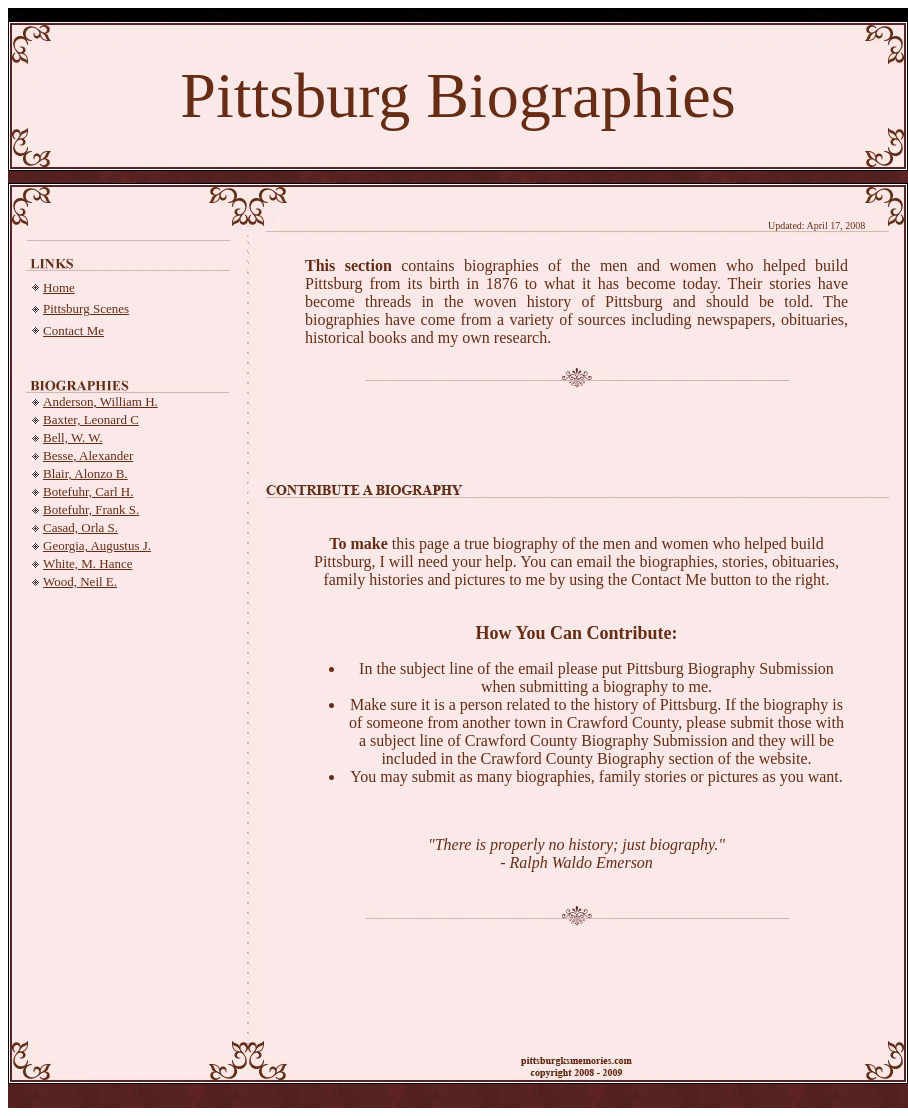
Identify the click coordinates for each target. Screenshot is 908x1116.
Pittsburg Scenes (86, 308)
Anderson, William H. (100, 401)
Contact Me (73, 330)
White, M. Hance (88, 563)
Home (59, 287)
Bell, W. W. (73, 437)
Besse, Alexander (88, 455)
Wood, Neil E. (80, 581)
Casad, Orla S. (80, 527)
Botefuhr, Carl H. (88, 491)
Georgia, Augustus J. (97, 545)
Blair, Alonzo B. (85, 473)
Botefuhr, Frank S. (91, 509)
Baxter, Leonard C (91, 419)
